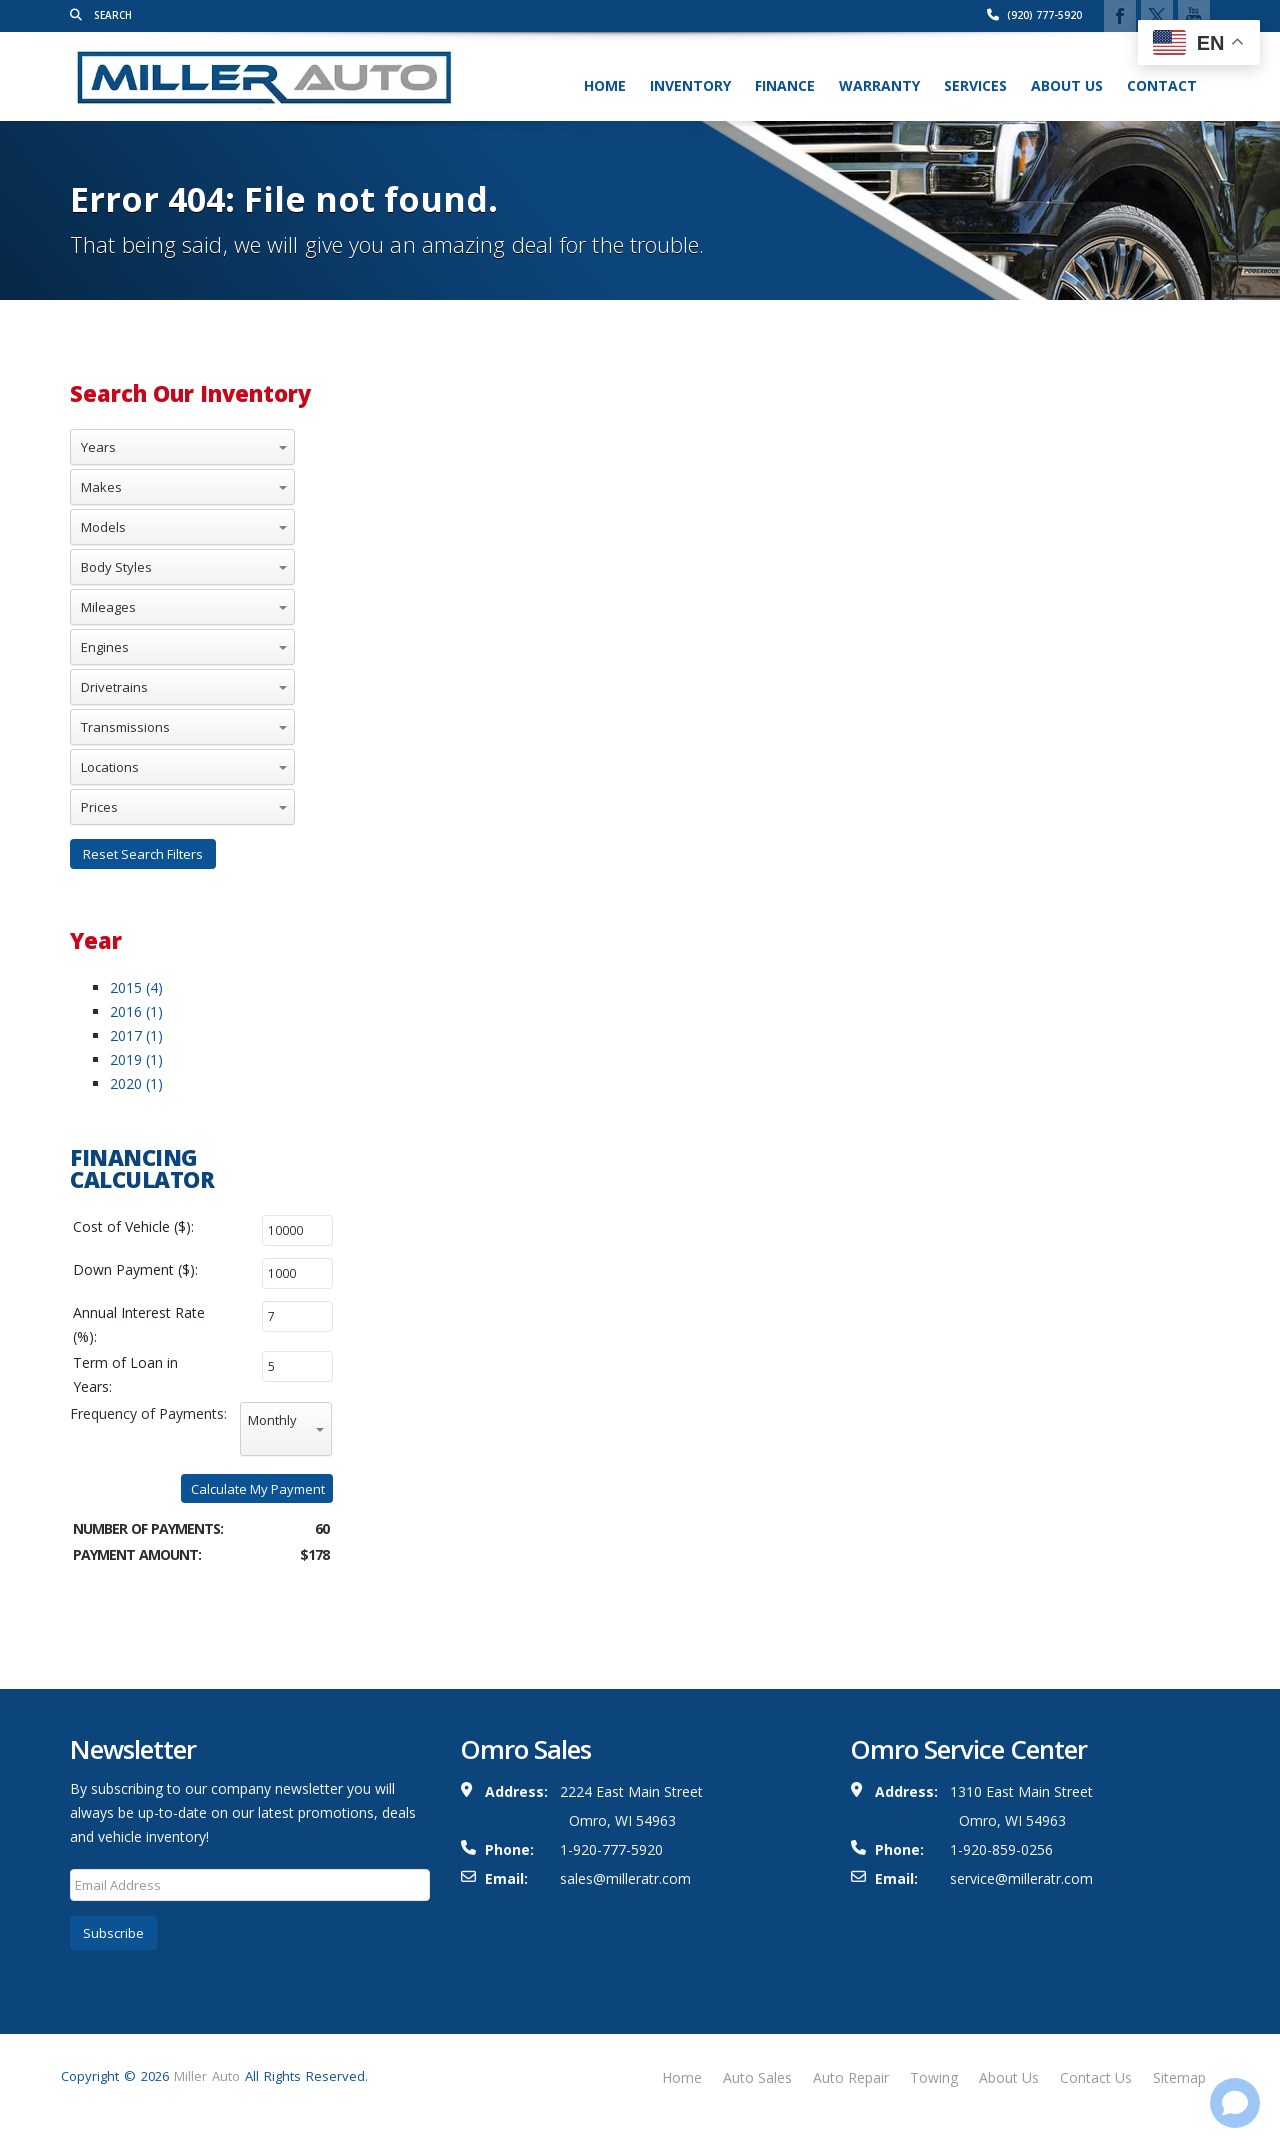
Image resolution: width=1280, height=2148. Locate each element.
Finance (785, 85)
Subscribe (113, 1933)
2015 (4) (136, 987)
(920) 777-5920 (1034, 15)
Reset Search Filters (143, 854)
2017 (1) (136, 1035)
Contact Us (1096, 2077)
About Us (1067, 85)
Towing (934, 2077)
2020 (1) (136, 1083)
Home (605, 85)
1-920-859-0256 (1001, 1849)
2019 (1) (136, 1059)
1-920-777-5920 (611, 1849)
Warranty (879, 85)
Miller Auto (207, 2076)
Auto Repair (851, 2077)
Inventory (690, 85)
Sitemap (1179, 2077)
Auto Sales (757, 2077)
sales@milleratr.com (625, 1878)
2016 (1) (136, 1011)
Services (975, 85)
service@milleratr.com (1021, 1878)
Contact (1162, 85)
